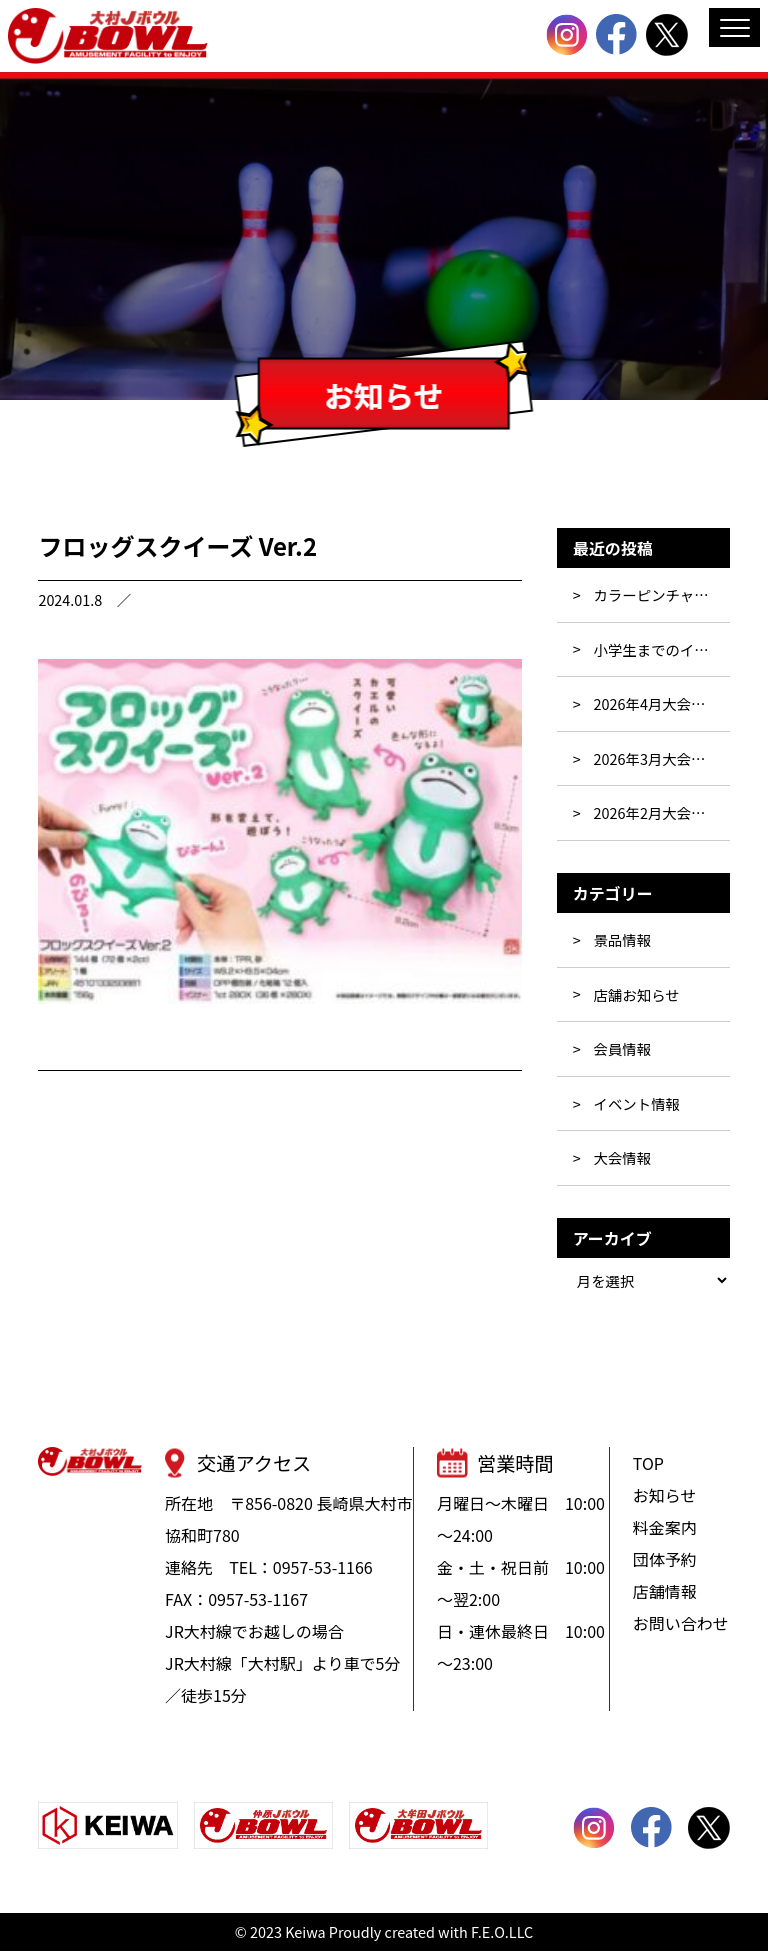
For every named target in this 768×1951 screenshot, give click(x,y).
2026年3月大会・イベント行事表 (662, 758)
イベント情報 (637, 1103)
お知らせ (665, 1495)
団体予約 (665, 1559)
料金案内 (665, 1527)
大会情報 (623, 1157)
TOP (648, 1463)
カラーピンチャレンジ (662, 594)
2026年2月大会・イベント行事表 (662, 812)
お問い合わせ (681, 1623)
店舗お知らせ (637, 994)
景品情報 (623, 939)
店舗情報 (665, 1591)
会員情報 (623, 1048)
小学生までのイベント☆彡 (662, 649)
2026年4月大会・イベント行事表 (662, 703)
